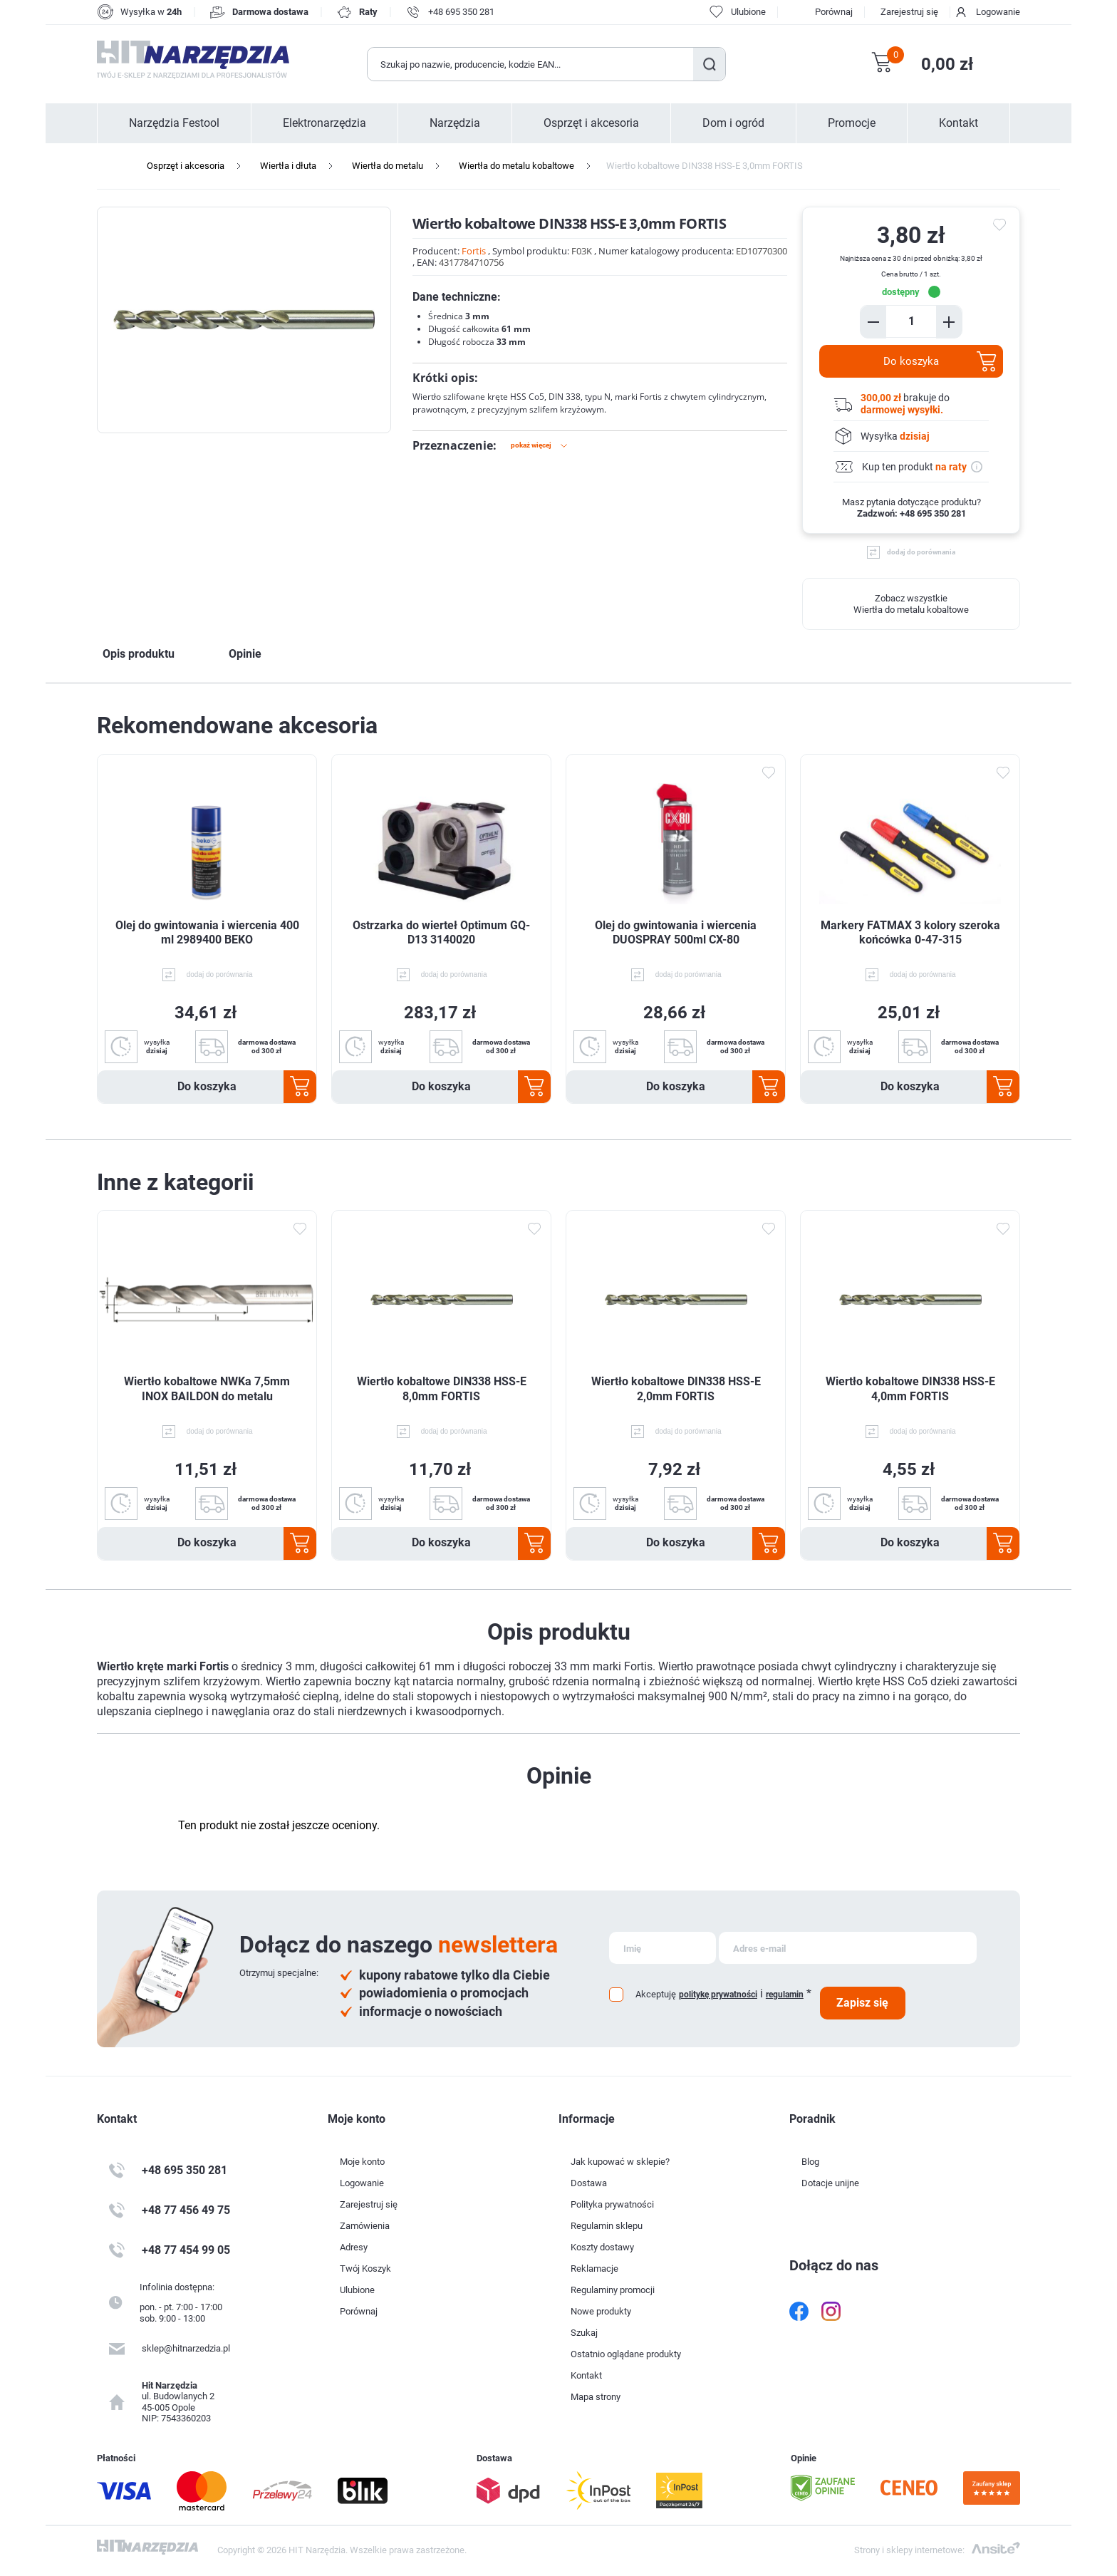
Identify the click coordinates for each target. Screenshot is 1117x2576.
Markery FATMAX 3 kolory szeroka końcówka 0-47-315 (910, 933)
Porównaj (834, 11)
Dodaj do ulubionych (767, 772)
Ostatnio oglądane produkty (626, 2354)
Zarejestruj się (909, 11)
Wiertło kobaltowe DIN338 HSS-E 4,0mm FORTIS (910, 1389)
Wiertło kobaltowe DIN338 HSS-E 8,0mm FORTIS (441, 1389)
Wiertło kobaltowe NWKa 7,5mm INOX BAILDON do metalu (207, 1389)
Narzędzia (455, 123)
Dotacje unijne (830, 2183)
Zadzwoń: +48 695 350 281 (911, 513)
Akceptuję (655, 1994)
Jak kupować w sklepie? (620, 2161)
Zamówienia (365, 2225)
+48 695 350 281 (461, 11)
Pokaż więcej (531, 445)
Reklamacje (594, 2268)
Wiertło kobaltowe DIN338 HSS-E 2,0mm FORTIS (676, 1389)
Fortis (474, 250)
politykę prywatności (718, 1995)
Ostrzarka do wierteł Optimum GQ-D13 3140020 (441, 933)
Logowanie (998, 11)
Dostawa (589, 2183)
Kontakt (958, 123)
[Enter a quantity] (911, 321)
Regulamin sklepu (607, 2225)
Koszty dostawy (602, 2247)
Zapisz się (862, 2002)
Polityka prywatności (612, 2204)
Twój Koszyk (365, 2268)
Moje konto (362, 2161)
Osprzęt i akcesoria (591, 123)
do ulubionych (1001, 225)
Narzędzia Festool (174, 123)
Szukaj (709, 64)
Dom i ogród (733, 123)
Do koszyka (911, 361)
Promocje (852, 123)
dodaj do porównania (921, 552)
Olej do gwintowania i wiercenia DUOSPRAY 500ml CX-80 (676, 933)
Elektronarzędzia (324, 123)
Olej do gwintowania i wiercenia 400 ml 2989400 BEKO (207, 933)
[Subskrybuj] (662, 1948)
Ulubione (357, 2290)
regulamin (785, 1995)
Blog (810, 2161)
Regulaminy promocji (613, 2290)
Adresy (354, 2247)
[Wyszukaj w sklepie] (531, 64)
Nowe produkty (601, 2311)
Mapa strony (595, 2396)
